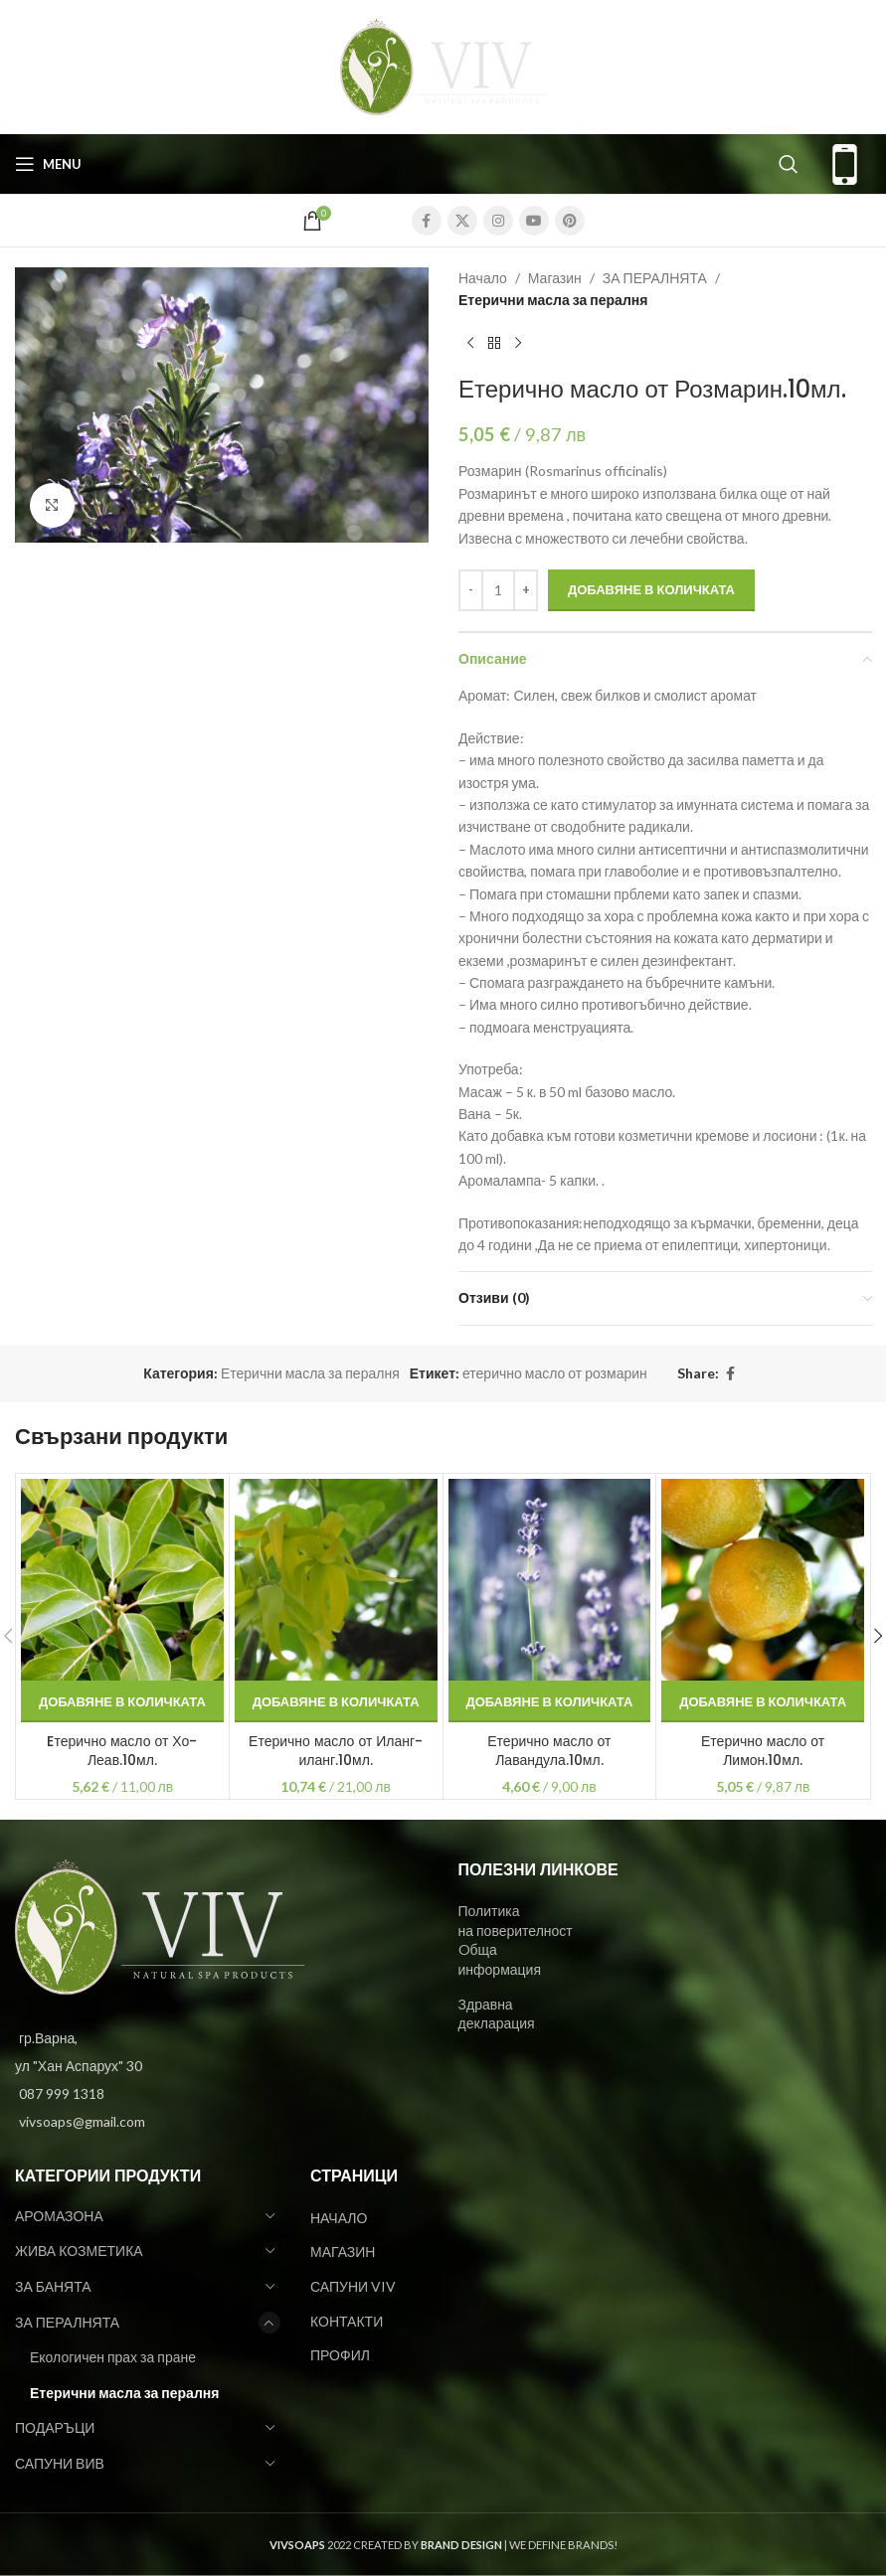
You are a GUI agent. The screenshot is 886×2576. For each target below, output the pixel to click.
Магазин (554, 277)
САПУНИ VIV (353, 2286)
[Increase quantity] (525, 590)
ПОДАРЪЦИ (54, 2427)
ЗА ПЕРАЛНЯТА (654, 277)
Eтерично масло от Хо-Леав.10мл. (122, 1751)
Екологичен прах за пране (113, 2356)
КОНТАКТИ (346, 2321)
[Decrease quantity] (470, 590)
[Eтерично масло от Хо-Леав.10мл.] (122, 1580)
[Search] (788, 164)
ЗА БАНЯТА (53, 2286)
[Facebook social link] (427, 221)
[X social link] (462, 221)
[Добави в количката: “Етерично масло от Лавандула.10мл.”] (549, 1701)
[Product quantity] (498, 590)
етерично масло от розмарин (554, 1373)
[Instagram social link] (498, 221)
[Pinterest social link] (570, 221)
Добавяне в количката (651, 589)
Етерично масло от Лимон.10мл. (762, 1751)
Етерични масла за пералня (552, 299)
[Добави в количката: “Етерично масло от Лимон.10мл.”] (762, 1701)
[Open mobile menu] (48, 164)
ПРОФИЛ (340, 2354)
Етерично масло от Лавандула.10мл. (549, 1751)
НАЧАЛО (338, 2217)
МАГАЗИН (342, 2251)
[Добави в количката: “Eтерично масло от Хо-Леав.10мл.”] (122, 1701)
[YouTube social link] (534, 221)
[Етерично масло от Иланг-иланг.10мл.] (336, 1580)
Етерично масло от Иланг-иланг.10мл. (336, 1751)
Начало (482, 277)
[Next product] (518, 344)
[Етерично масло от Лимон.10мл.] (762, 1580)
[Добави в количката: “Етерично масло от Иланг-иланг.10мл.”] (336, 1701)
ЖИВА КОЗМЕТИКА (79, 2250)
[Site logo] (443, 65)
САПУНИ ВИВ (59, 2463)
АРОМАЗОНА (59, 2215)
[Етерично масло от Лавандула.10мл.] (549, 1580)
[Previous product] (470, 344)
